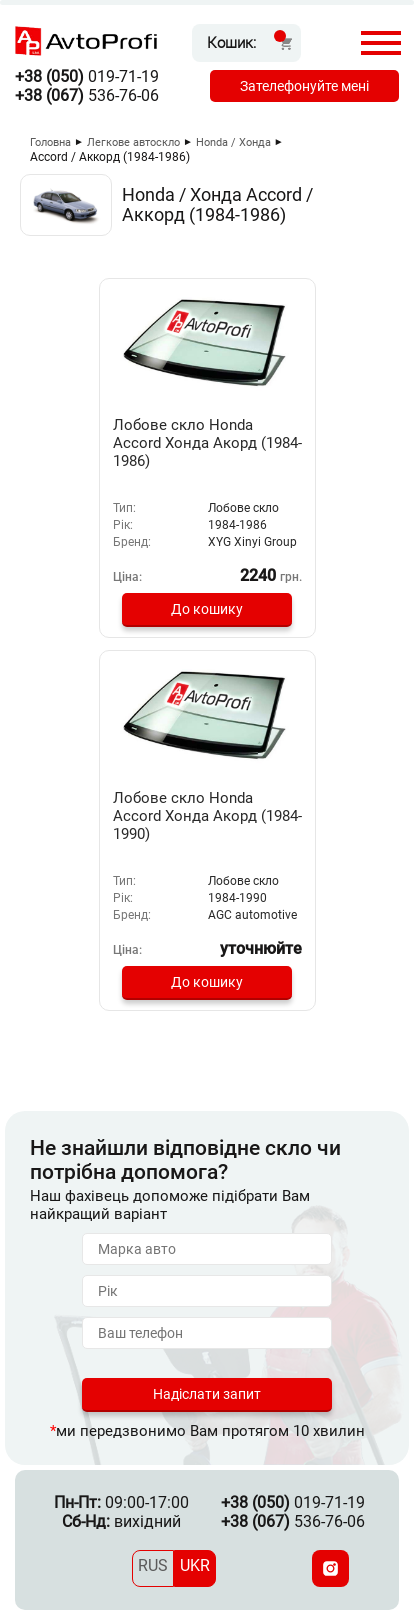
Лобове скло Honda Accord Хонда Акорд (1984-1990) (207, 816)
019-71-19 (87, 76)
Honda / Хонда (233, 142)
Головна (50, 142)
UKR (195, 1565)
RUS (153, 1565)
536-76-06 (87, 95)
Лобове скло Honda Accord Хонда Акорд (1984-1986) (207, 443)
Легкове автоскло (133, 142)
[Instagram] (330, 1568)
